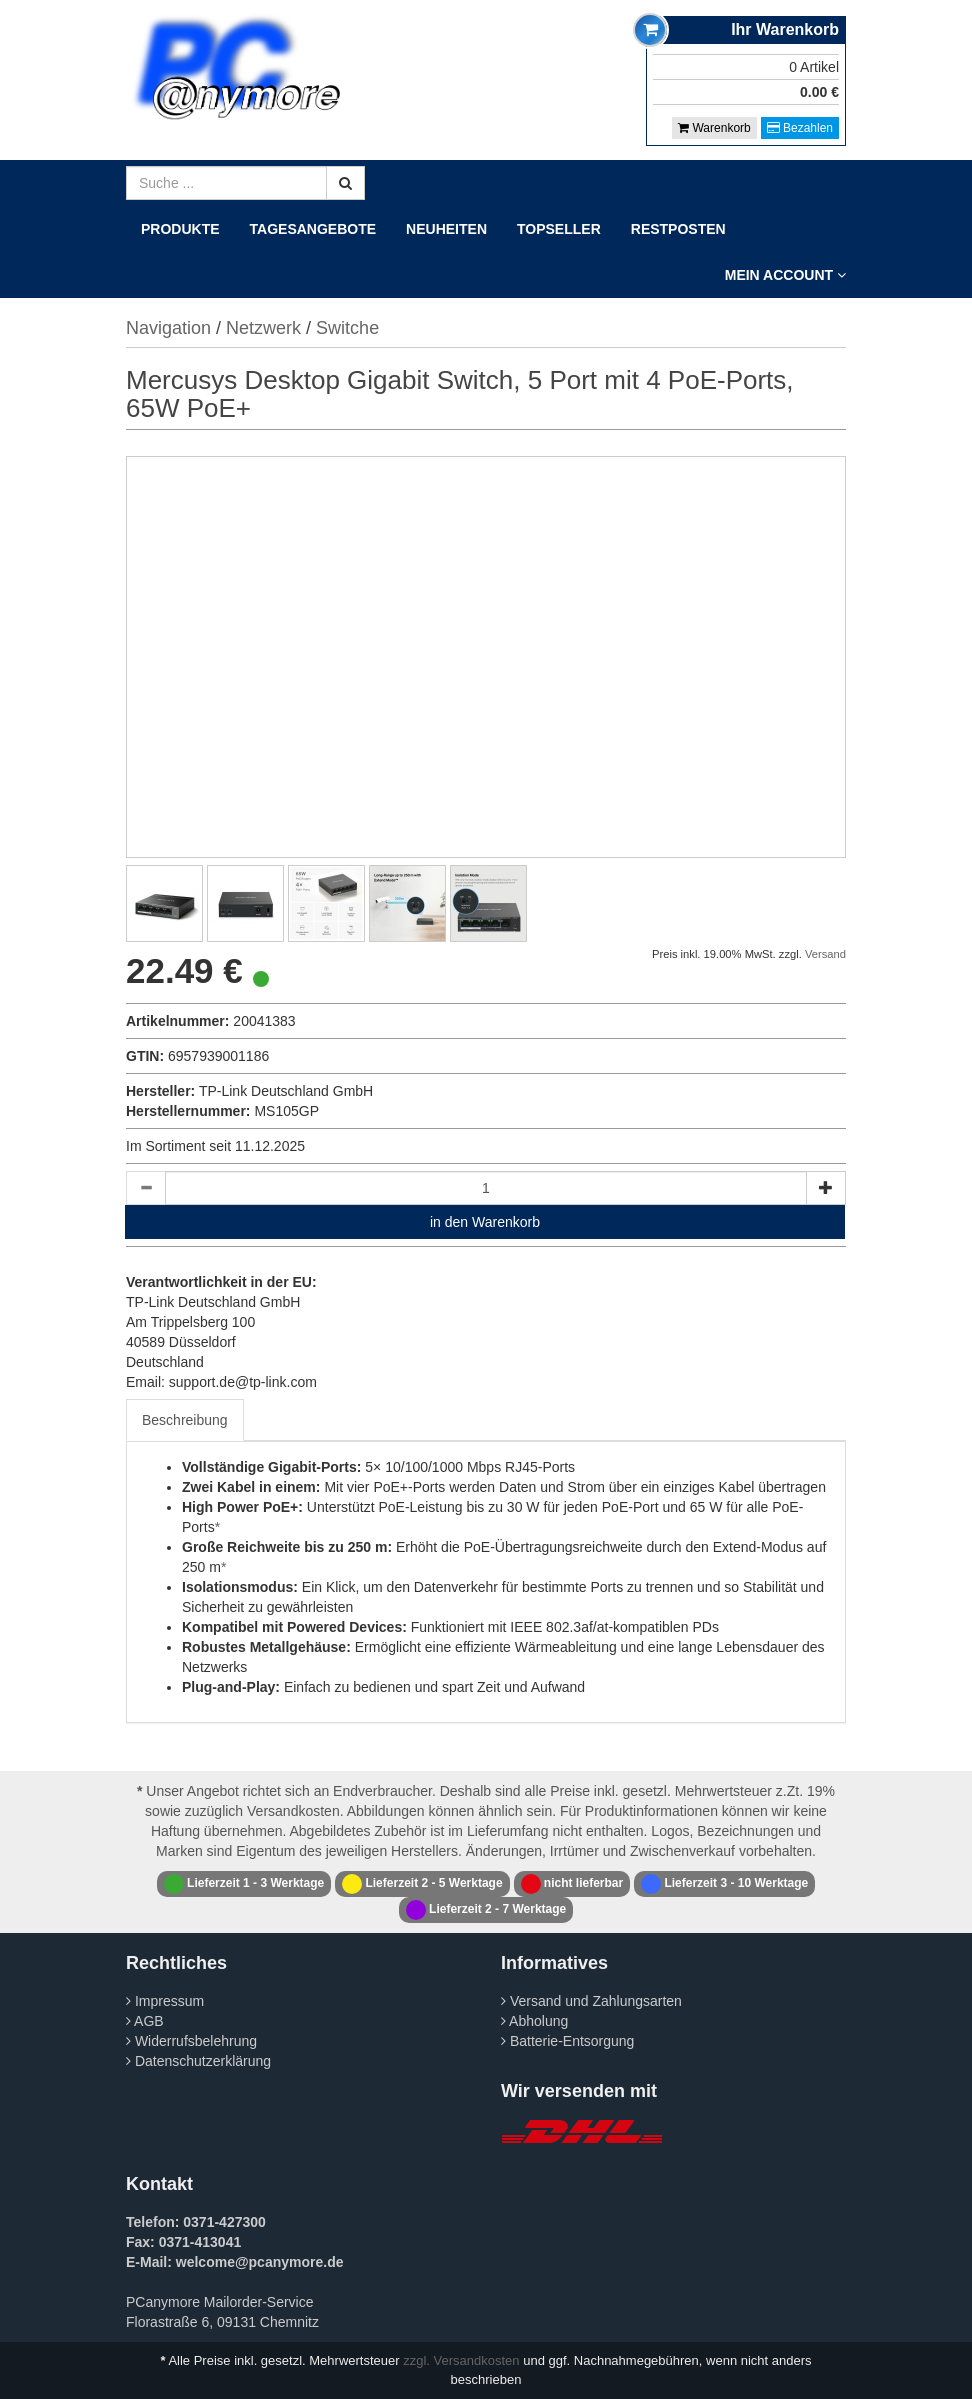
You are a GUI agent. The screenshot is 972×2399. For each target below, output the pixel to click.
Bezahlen (800, 128)
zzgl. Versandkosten (461, 2360)
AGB (145, 2021)
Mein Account (785, 275)
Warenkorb (714, 128)
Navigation (168, 328)
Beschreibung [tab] (185, 1420)
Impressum (165, 2001)
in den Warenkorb (485, 1222)
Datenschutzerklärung (198, 2061)
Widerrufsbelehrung (191, 2041)
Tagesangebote (313, 229)
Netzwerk (263, 328)
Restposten (678, 229)
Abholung (534, 2021)
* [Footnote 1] (217, 1527)
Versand (825, 954)
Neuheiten (446, 229)
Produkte (180, 229)
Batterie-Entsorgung (567, 2041)
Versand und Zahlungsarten (591, 2001)
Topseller (559, 229)
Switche (347, 328)
